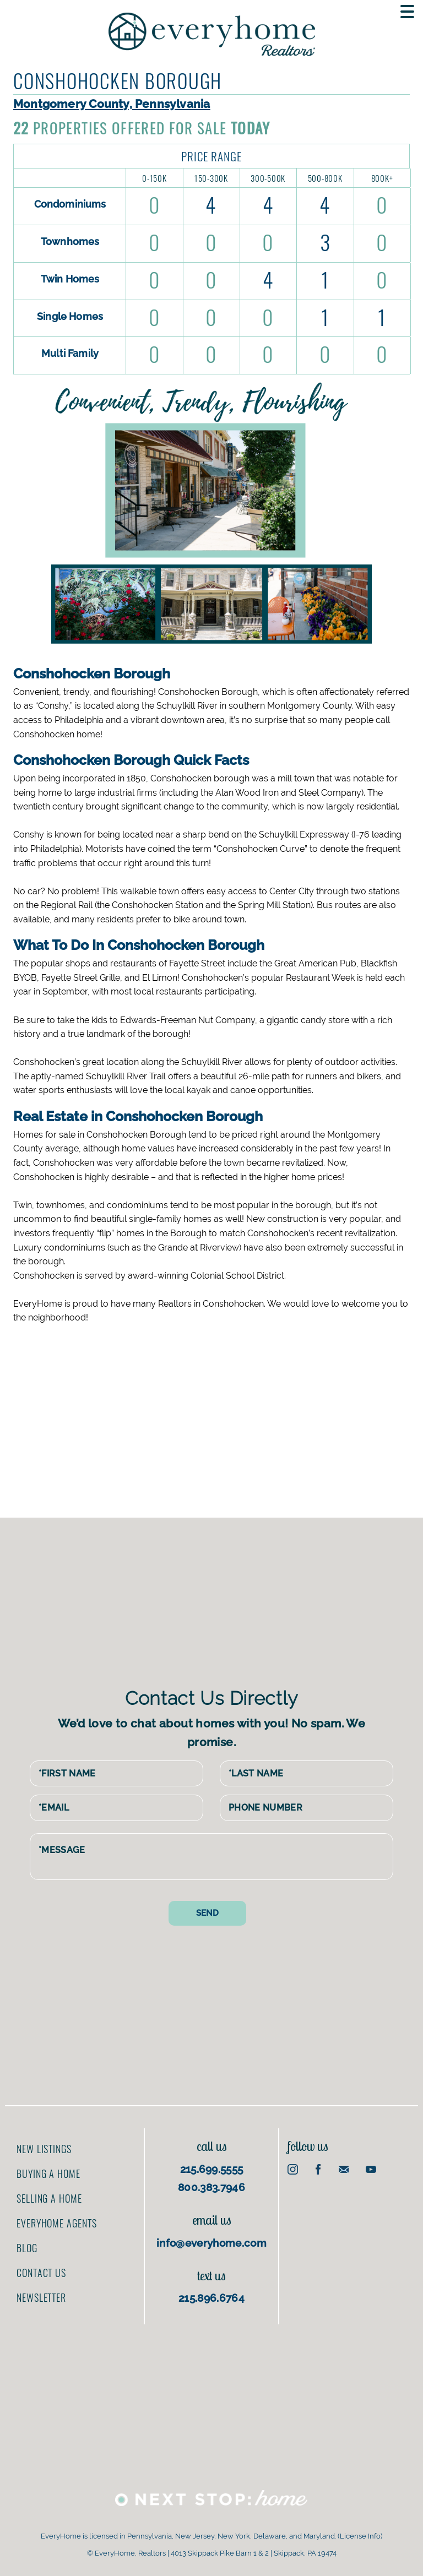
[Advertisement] (219, 1413)
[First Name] (116, 1773)
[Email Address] (116, 1808)
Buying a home (48, 2173)
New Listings (44, 2149)
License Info (360, 2536)
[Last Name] (306, 1773)
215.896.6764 (211, 2298)
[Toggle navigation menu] (407, 11)
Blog (27, 2248)
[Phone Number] (306, 1808)
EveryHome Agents (56, 2223)
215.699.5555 (211, 2169)
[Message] (211, 1856)
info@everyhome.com (211, 2243)
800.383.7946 (211, 2187)
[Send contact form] (207, 1913)
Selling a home (49, 2198)
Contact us (41, 2272)
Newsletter (41, 2297)
